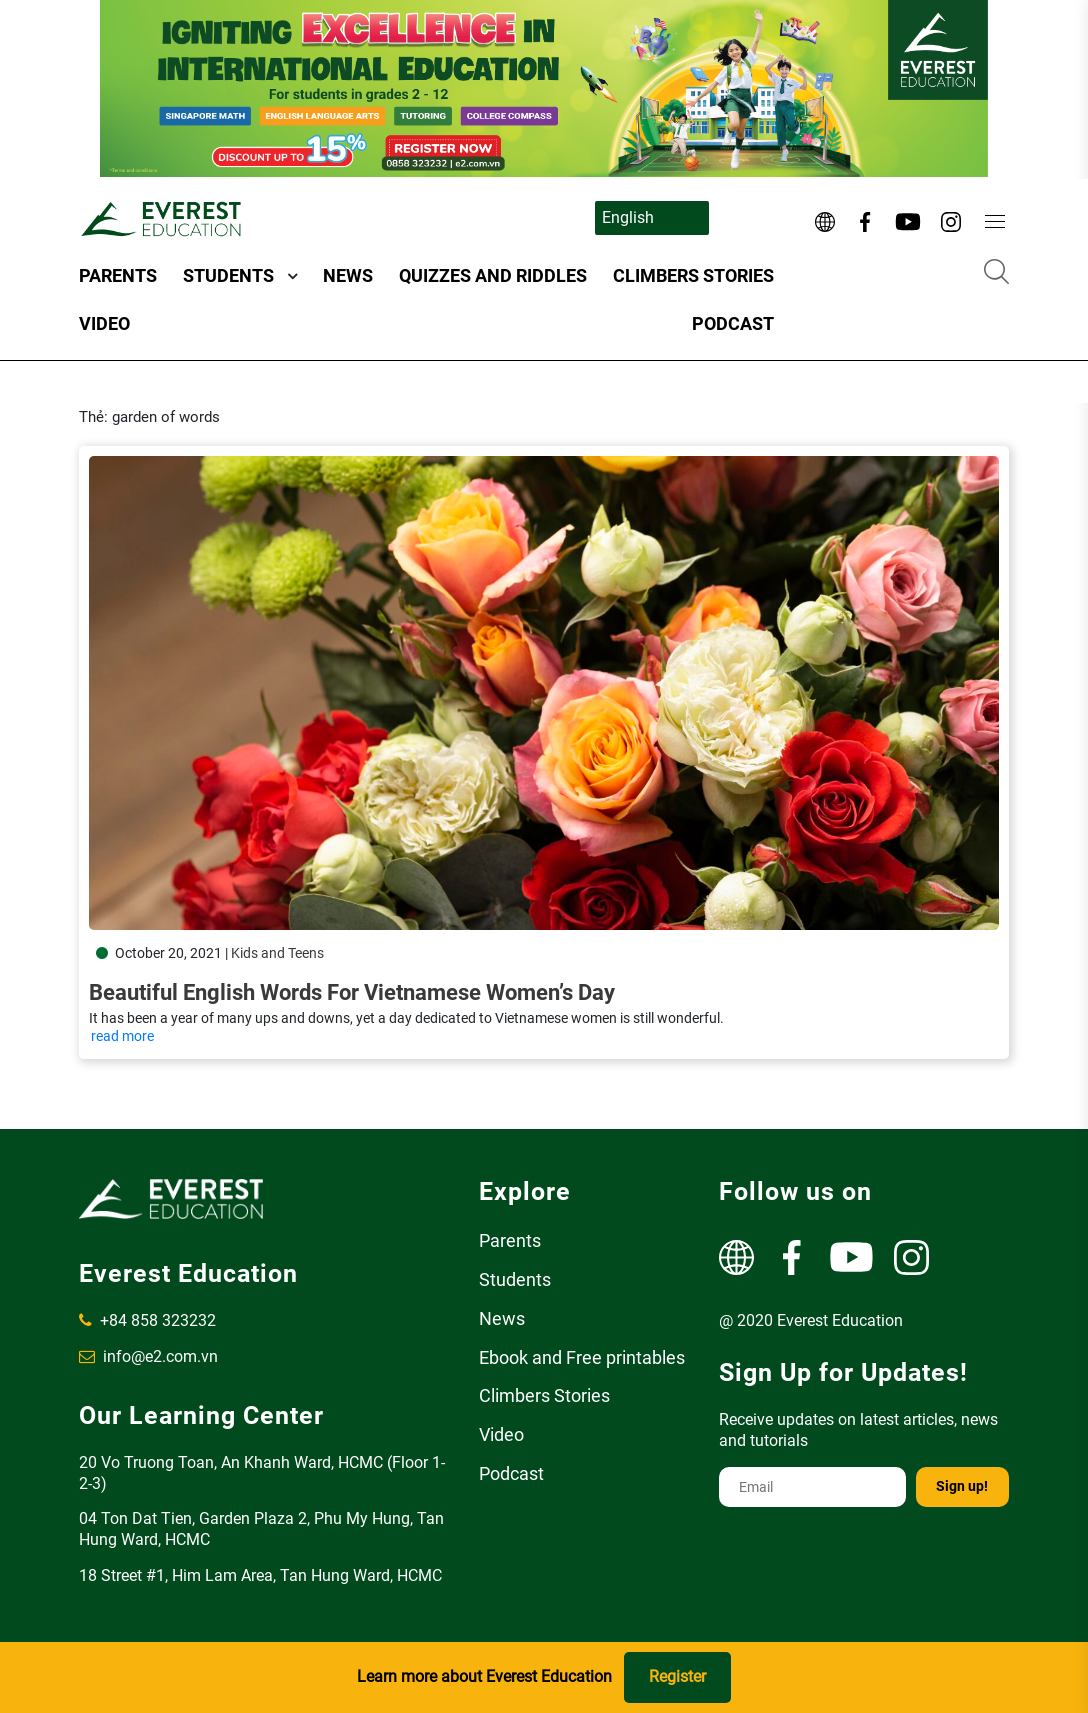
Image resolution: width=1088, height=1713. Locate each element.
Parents (118, 275)
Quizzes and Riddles (493, 275)
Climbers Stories (693, 275)
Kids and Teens (277, 953)
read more (122, 1036)
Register (677, 1676)
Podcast (733, 323)
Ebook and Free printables (582, 1357)
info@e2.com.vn (148, 1356)
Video (104, 323)
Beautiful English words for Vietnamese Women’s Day (352, 992)
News (348, 275)
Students (228, 275)
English (628, 217)
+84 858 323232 (147, 1320)
